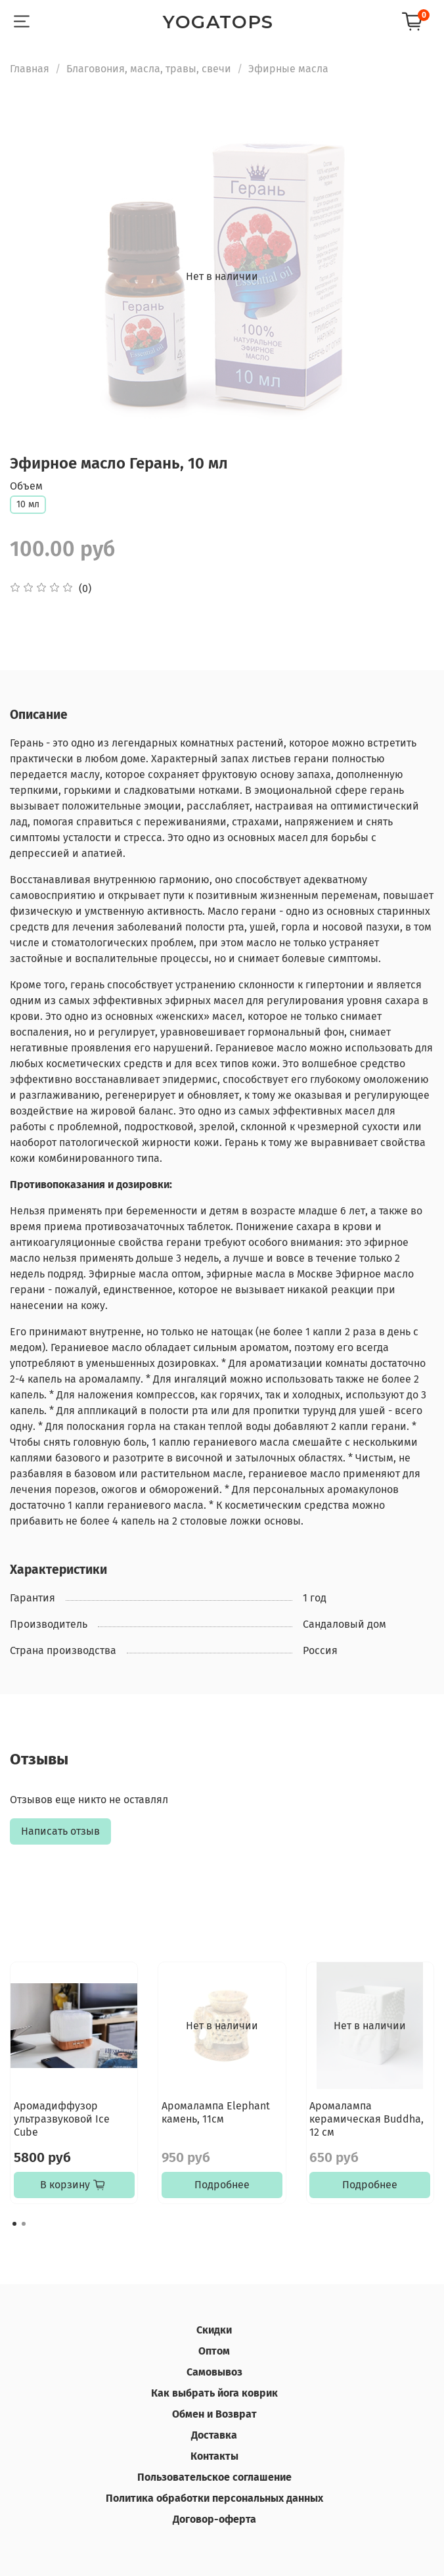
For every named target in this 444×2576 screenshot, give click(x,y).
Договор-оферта (214, 2519)
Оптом (214, 2351)
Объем (26, 486)
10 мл (27, 504)
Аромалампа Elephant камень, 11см (216, 2112)
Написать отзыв (60, 1831)
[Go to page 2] (24, 2224)
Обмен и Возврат (214, 2414)
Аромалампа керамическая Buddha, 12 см (366, 2119)
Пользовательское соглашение (214, 2477)
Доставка (214, 2435)
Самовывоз (214, 2372)
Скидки (214, 2330)
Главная (29, 68)
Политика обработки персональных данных (214, 2498)
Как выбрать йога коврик (214, 2393)
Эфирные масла (288, 68)
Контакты (214, 2456)
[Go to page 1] (14, 2224)
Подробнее (222, 2184)
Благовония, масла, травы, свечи (148, 68)
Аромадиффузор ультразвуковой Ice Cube (62, 2119)
